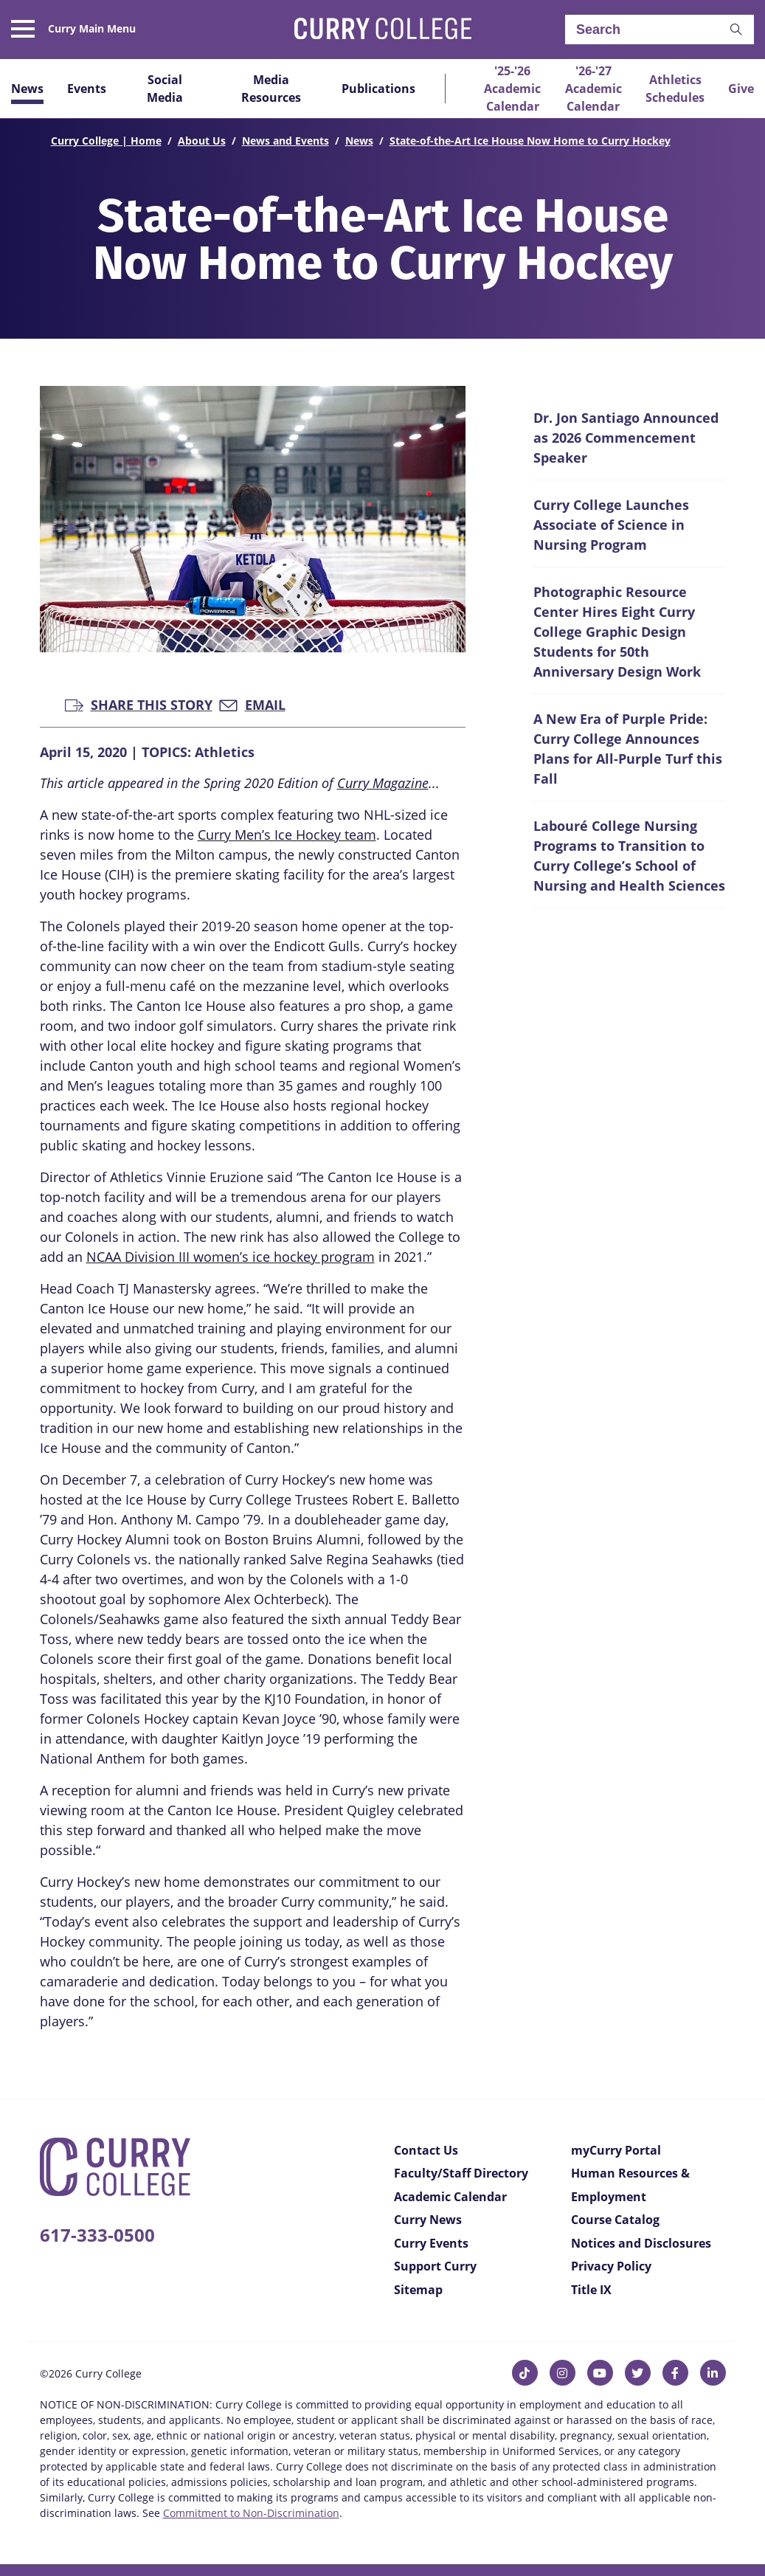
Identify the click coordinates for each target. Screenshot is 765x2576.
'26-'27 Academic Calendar (593, 88)
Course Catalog (615, 2219)
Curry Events (431, 2243)
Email (252, 703)
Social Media (165, 89)
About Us (202, 141)
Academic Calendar (450, 2197)
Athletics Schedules (675, 89)
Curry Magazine (383, 783)
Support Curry (435, 2266)
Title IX (591, 2290)
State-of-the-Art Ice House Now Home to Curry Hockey (530, 141)
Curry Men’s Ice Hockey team (287, 834)
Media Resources (271, 89)
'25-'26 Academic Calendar (512, 88)
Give (741, 88)
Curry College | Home (106, 141)
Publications (378, 88)
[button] (736, 30)
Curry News (428, 2219)
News (27, 88)
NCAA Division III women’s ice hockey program (230, 1256)
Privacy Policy (611, 2266)
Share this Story (138, 703)
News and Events (285, 141)
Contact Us (426, 2150)
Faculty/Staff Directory (461, 2173)
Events (86, 88)
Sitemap (418, 2290)
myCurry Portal (616, 2150)
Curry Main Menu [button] (92, 28)
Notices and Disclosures (641, 2243)
